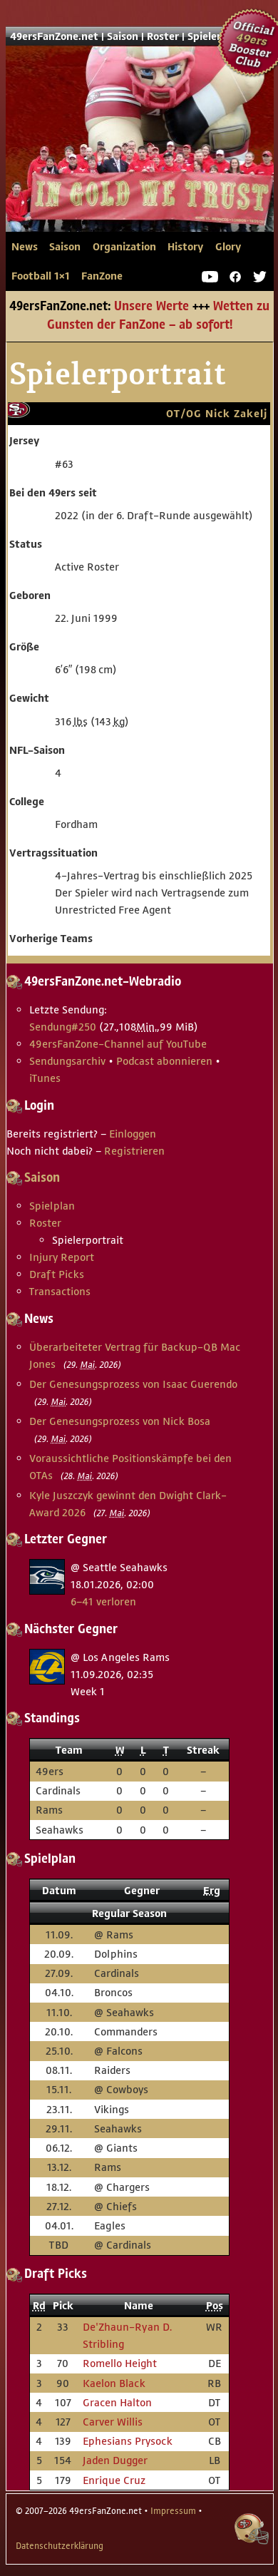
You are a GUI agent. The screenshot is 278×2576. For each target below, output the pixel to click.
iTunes (45, 1078)
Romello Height (120, 2363)
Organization (124, 247)
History (185, 247)
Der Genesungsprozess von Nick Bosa (119, 1421)
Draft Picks (56, 1274)
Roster (163, 36)
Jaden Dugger (115, 2460)
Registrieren (134, 1150)
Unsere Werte (151, 307)
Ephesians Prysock (128, 2441)
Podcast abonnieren (164, 1061)
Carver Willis (113, 2421)
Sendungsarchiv (67, 1061)
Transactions (60, 1291)
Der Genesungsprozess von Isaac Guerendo (133, 1384)
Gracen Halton (117, 2402)
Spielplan (52, 1205)
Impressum (173, 2511)
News (24, 247)
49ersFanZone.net (140, 161)
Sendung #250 (62, 1026)
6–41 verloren (103, 1601)
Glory (228, 247)
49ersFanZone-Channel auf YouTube (118, 1044)
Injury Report (61, 1257)
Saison (122, 36)
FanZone (102, 276)
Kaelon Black (114, 2383)
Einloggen (132, 1133)
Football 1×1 (40, 276)
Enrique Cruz (114, 2480)
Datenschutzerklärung (59, 2546)
